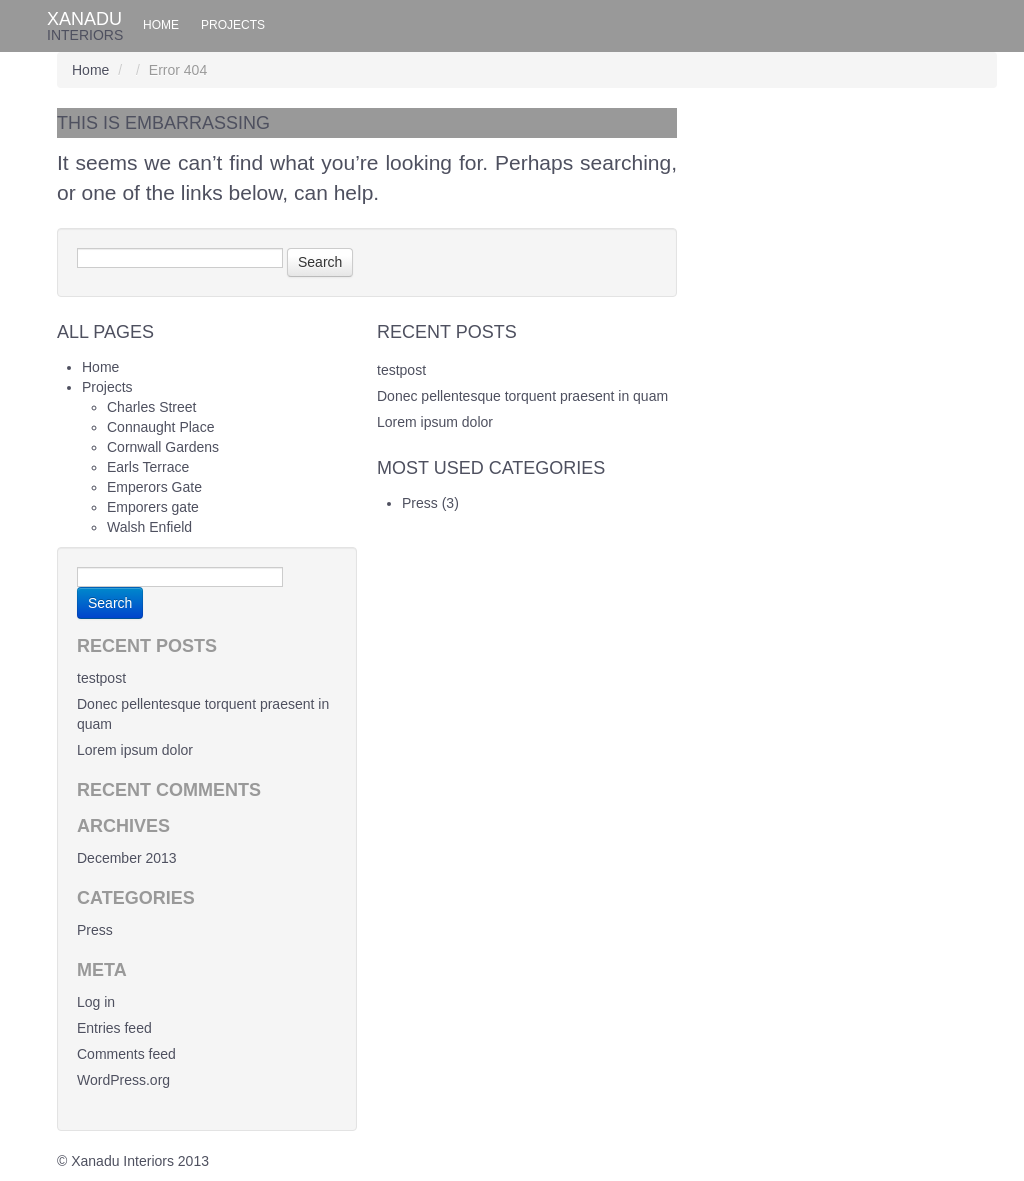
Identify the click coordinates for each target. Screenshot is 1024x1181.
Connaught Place (160, 427)
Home (161, 25)
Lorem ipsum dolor (435, 422)
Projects (233, 25)
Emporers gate (153, 507)
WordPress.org (123, 1080)
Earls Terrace (148, 467)
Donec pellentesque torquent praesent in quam (522, 396)
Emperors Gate (154, 487)
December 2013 (127, 858)
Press (420, 503)
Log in (96, 1002)
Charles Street (151, 407)
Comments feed (126, 1054)
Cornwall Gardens (163, 447)
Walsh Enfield (149, 527)
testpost (401, 370)
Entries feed (114, 1028)
